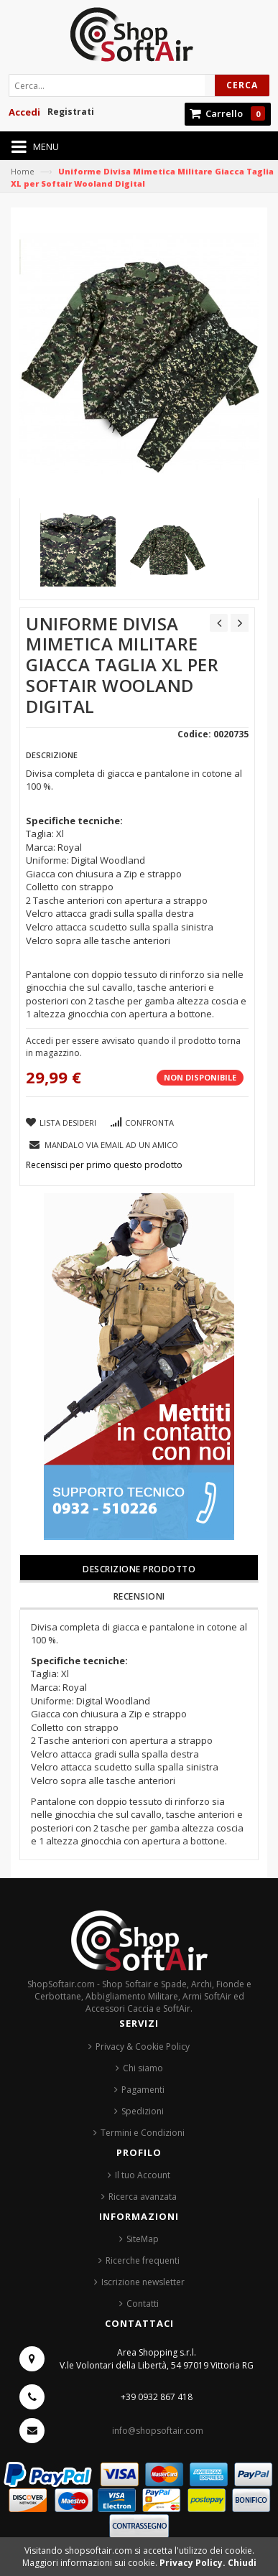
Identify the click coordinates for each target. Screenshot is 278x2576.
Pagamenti (143, 2089)
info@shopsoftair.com (157, 2431)
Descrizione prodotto (139, 1569)
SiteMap (142, 2239)
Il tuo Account (142, 2175)
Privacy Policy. (193, 2563)
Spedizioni (142, 2111)
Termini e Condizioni (143, 2133)
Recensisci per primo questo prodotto (104, 1165)
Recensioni (139, 1596)
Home (22, 171)
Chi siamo (143, 2068)
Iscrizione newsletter (143, 2282)
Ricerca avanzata (142, 2196)
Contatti (142, 2303)
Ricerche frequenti (143, 2260)
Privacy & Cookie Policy (143, 2046)
